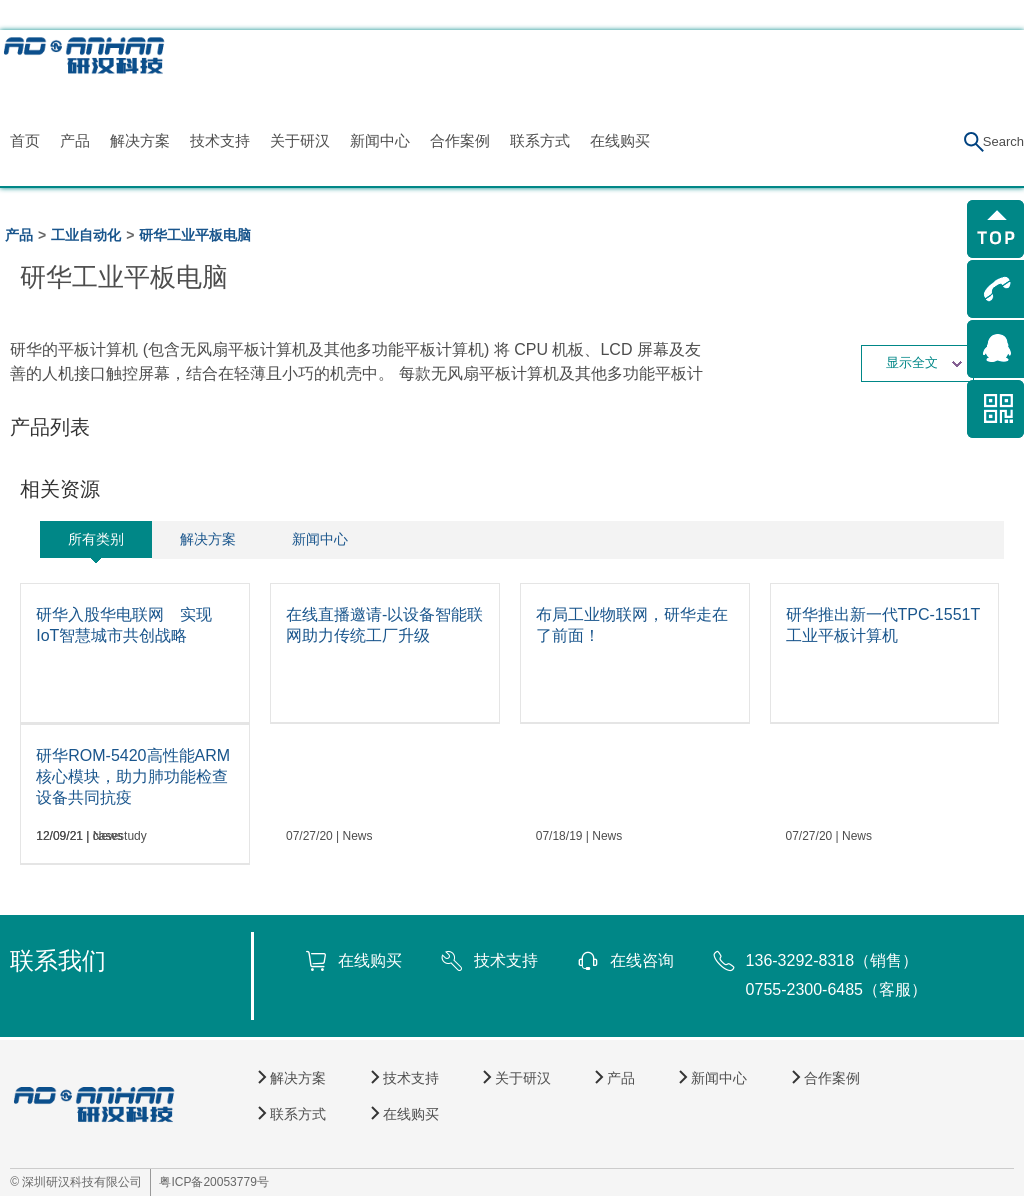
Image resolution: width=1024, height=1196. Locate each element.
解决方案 (140, 140)
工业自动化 (86, 235)
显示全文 (924, 362)
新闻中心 (380, 140)
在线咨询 (642, 960)
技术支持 (220, 140)
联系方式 (540, 140)
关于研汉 (300, 140)
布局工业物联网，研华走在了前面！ (632, 625)
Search (1003, 141)
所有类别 (96, 539)
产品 (75, 140)
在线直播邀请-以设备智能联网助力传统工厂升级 (384, 625)
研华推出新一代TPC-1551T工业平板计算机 (883, 625)
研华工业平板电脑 (195, 235)
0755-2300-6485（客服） (836, 989)
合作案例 (460, 140)
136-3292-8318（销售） (832, 960)
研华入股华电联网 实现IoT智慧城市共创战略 (124, 625)
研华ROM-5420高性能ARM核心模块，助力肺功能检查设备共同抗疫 (133, 776)
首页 (25, 140)
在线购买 (620, 140)
